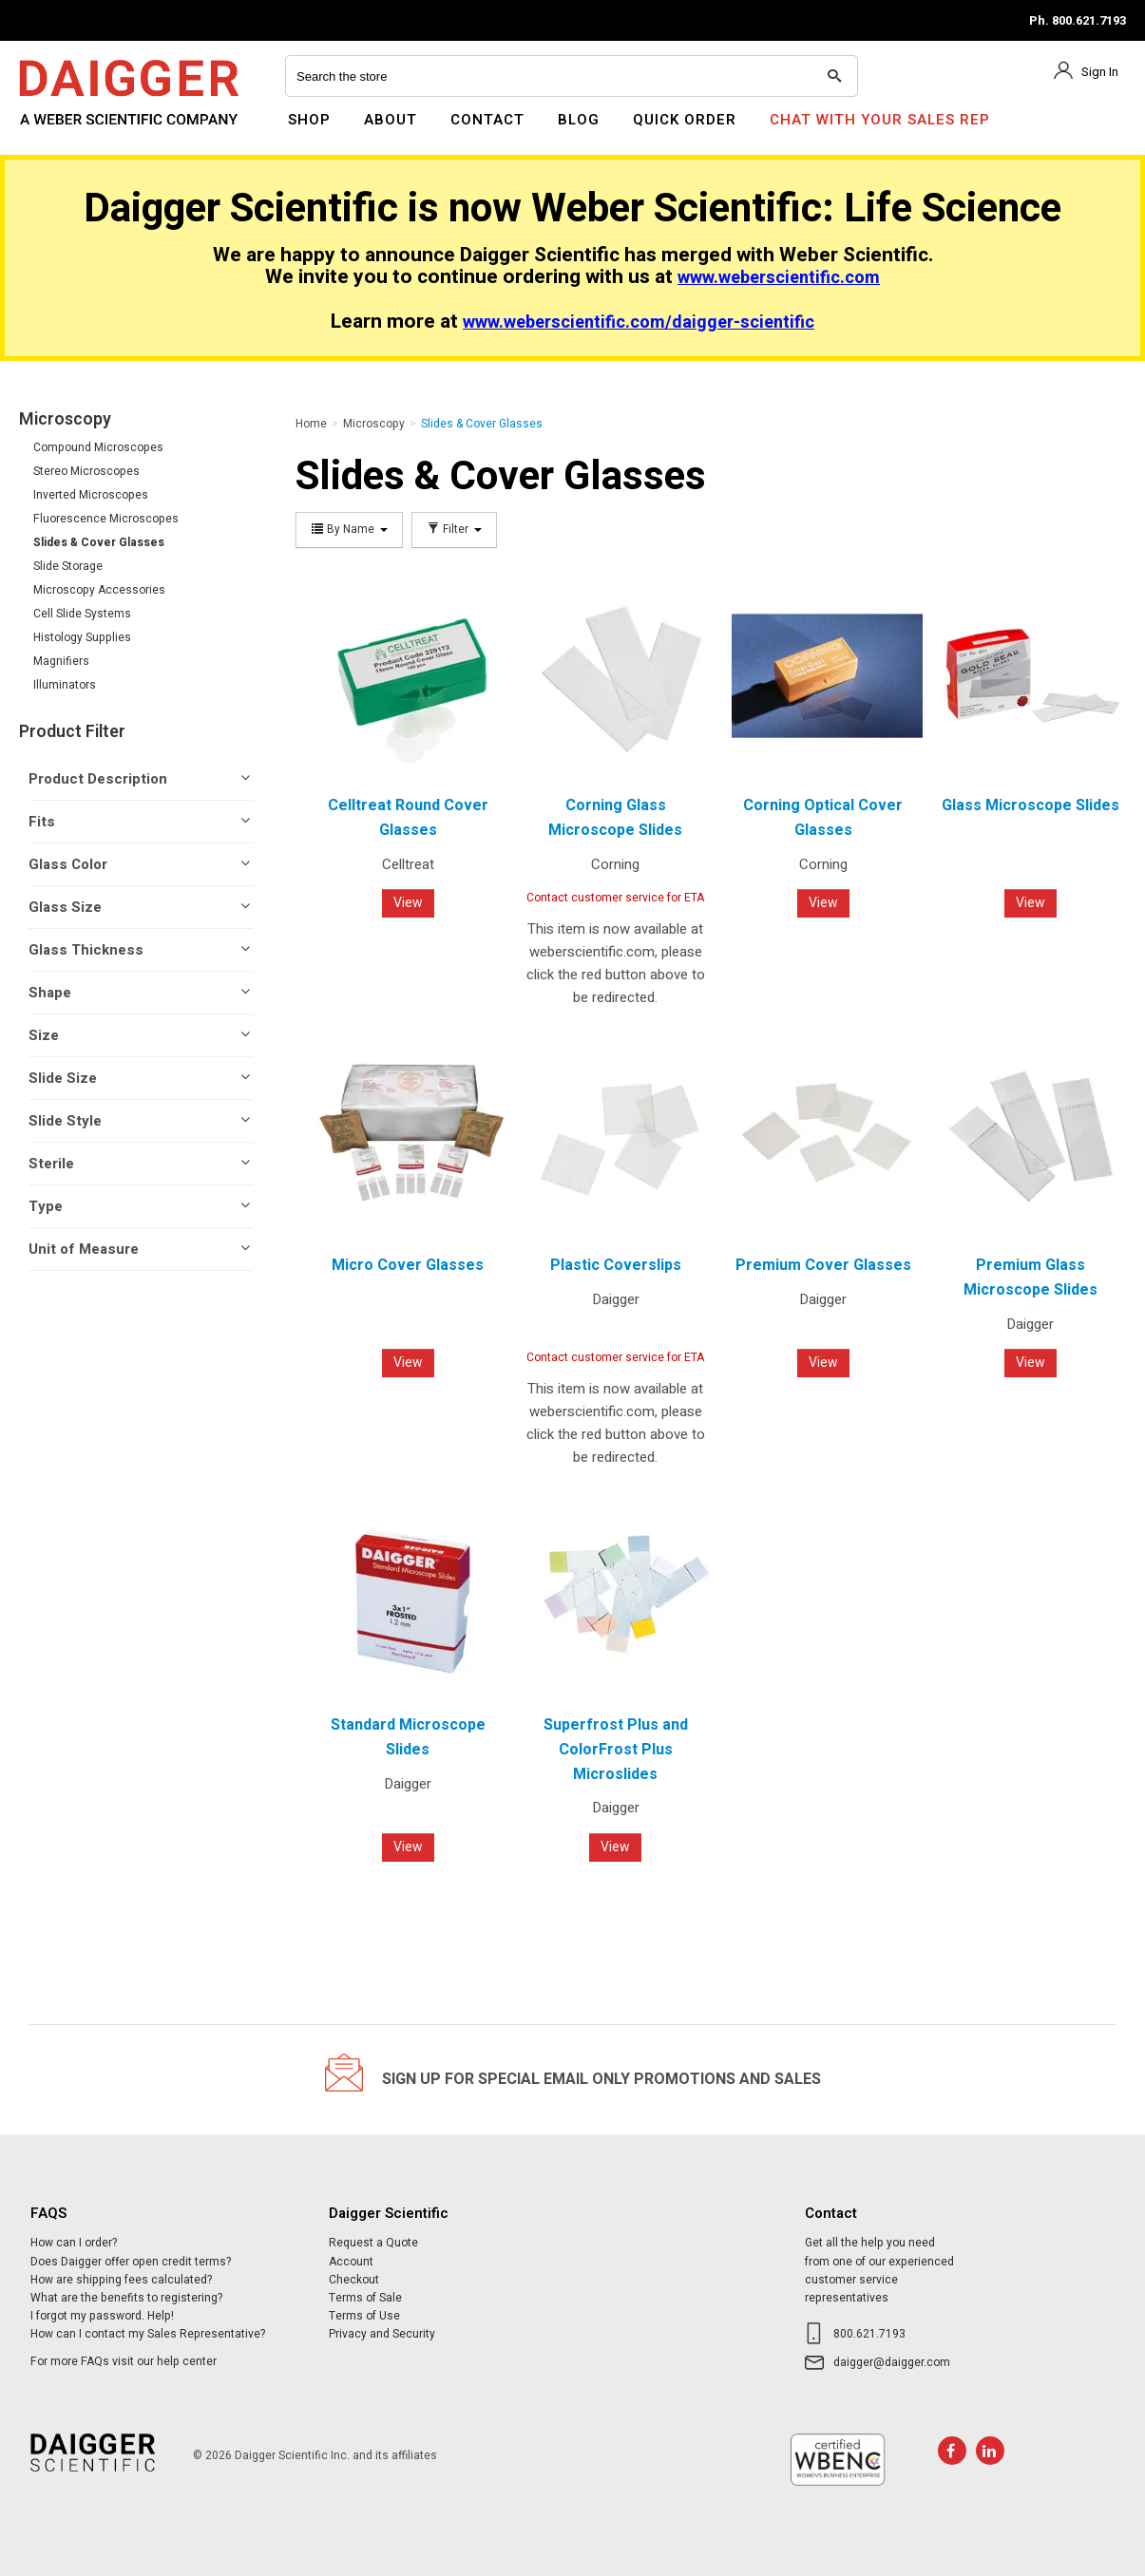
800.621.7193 (869, 2333)
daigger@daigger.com (891, 2362)
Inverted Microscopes (90, 494)
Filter (454, 529)
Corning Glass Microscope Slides (615, 818)
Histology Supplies (82, 637)
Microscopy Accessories (99, 589)
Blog (579, 119)
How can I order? (73, 2242)
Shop (309, 119)
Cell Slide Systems (82, 613)
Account (351, 2261)
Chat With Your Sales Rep (880, 119)
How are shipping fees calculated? (121, 2279)
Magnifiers (61, 661)
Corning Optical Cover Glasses (823, 818)
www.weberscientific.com (778, 278)
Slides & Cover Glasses (98, 542)
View (408, 903)
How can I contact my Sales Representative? (147, 2333)
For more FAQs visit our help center (123, 2361)
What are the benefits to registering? (126, 2297)
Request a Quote (373, 2242)
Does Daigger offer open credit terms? (130, 2261)
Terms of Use (364, 2315)
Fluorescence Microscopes (106, 518)
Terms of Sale (365, 2297)
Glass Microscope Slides (1030, 805)
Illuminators (64, 684)
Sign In (1099, 72)
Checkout (354, 2279)
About (390, 119)
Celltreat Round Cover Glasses (408, 818)
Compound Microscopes (98, 447)
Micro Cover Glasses (408, 1265)
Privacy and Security (382, 2333)
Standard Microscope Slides (408, 1737)
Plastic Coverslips (615, 1265)
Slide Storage (68, 566)
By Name (349, 529)
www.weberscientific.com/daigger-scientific (638, 322)
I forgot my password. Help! (102, 2315)
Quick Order (684, 119)
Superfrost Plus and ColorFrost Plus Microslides (616, 1749)
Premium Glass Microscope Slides (1030, 1277)
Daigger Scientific (71, 131)
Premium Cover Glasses (823, 1265)
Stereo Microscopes (86, 471)
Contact (487, 119)
